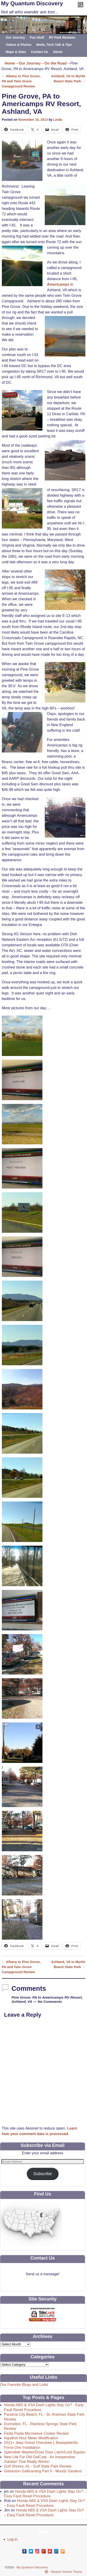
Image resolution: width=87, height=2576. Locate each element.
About (57, 52)
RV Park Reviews (62, 37)
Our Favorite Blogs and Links (24, 2385)
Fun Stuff (37, 37)
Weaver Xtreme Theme (66, 2571)
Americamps (58, 284)
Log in (12, 2539)
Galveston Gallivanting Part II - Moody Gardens (43, 2471)
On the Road (56, 63)
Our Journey (15, 37)
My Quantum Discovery (32, 3)
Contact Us (39, 52)
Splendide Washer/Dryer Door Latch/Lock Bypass (45, 2452)
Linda (57, 119)
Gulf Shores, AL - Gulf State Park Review (37, 2466)
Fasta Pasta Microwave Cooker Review (36, 2433)
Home (10, 63)
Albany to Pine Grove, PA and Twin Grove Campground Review (21, 81)
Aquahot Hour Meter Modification (31, 2438)
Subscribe (42, 2173)
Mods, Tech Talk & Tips (54, 44)
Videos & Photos (19, 44)
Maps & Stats (16, 52)
